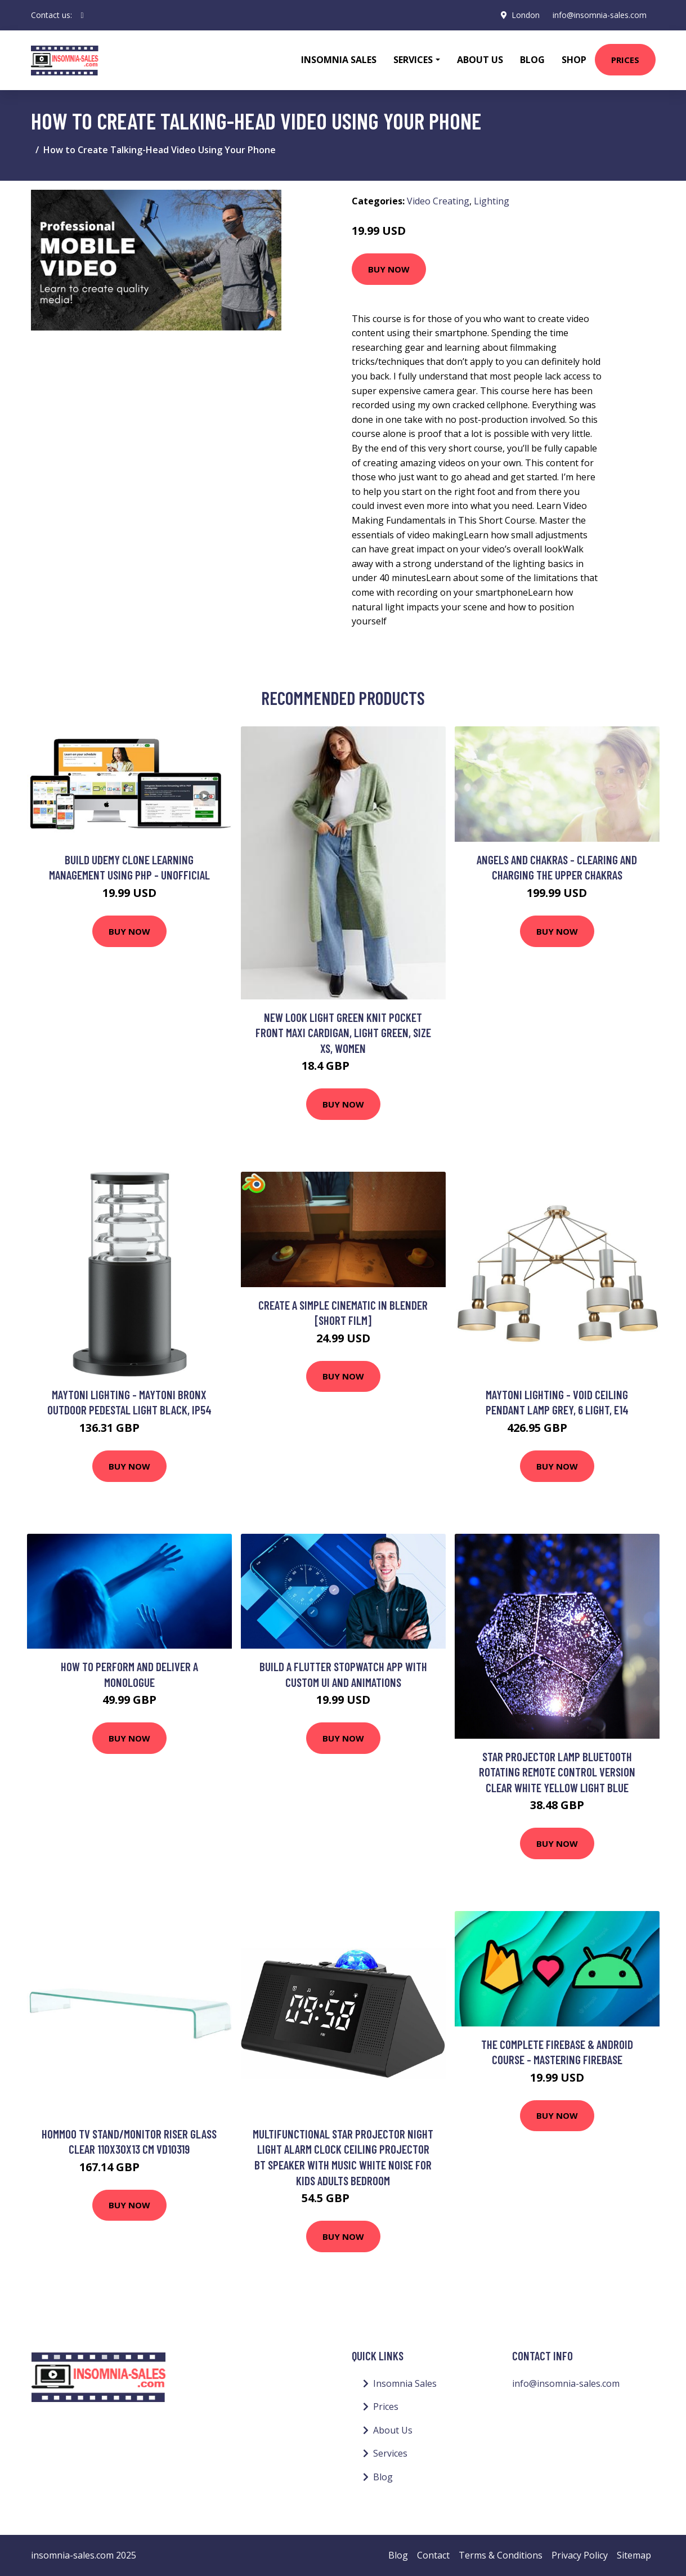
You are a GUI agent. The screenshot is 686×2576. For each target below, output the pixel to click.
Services (390, 2453)
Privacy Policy (580, 2555)
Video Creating (438, 201)
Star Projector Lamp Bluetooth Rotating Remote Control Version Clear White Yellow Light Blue (557, 1771)
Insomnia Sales (338, 59)
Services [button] (413, 59)
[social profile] (82, 15)
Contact (433, 2555)
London (525, 15)
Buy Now (389, 269)
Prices (625, 59)
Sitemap (634, 2555)
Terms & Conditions (500, 2555)
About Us (480, 59)
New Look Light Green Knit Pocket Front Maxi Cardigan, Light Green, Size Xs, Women (343, 1032)
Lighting (491, 201)
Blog (532, 59)
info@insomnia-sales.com (600, 15)
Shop (574, 59)
